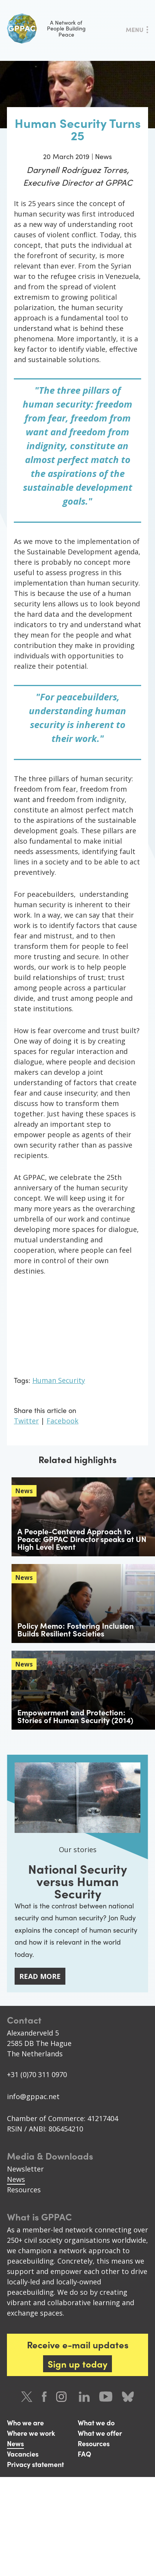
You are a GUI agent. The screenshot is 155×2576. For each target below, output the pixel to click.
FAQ (84, 2454)
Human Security (58, 1380)
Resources (24, 2189)
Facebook (62, 1420)
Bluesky (128, 2396)
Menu (134, 29)
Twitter (26, 1420)
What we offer (100, 2433)
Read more (40, 1976)
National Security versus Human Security (77, 1881)
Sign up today (77, 2363)
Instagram (62, 2396)
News (16, 2179)
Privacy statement (35, 2464)
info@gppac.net (33, 2096)
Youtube (105, 2396)
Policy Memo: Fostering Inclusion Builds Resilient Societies (75, 1629)
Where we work (31, 2433)
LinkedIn (84, 2396)
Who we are (25, 2422)
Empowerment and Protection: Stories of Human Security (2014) (75, 1716)
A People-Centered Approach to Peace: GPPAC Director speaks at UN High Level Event (82, 1538)
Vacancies (22, 2454)
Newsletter (25, 2168)
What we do (96, 2422)
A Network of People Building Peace (46, 28)
